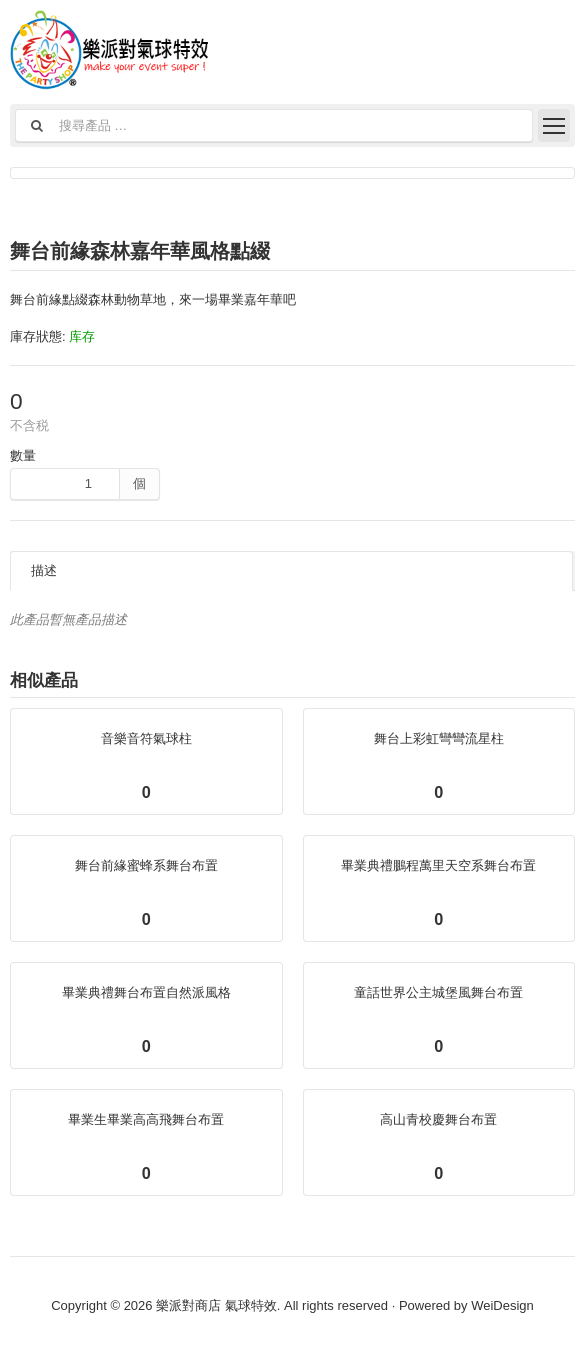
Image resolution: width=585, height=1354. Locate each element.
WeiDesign (502, 1305)
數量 (23, 455)
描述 (44, 570)
